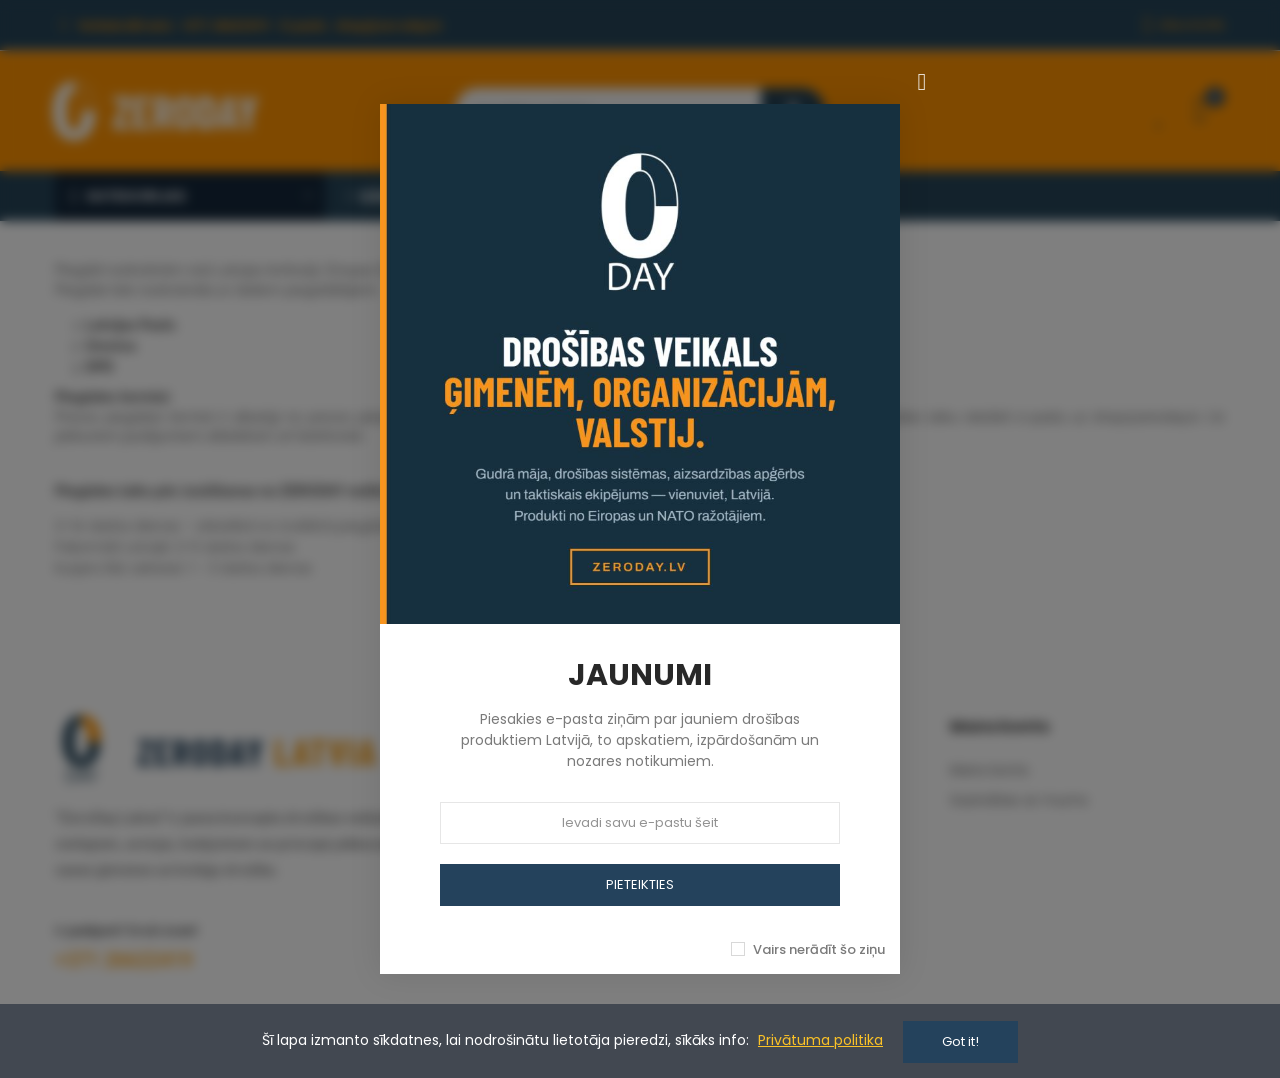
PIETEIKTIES (640, 884)
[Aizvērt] (922, 82)
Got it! (960, 1041)
